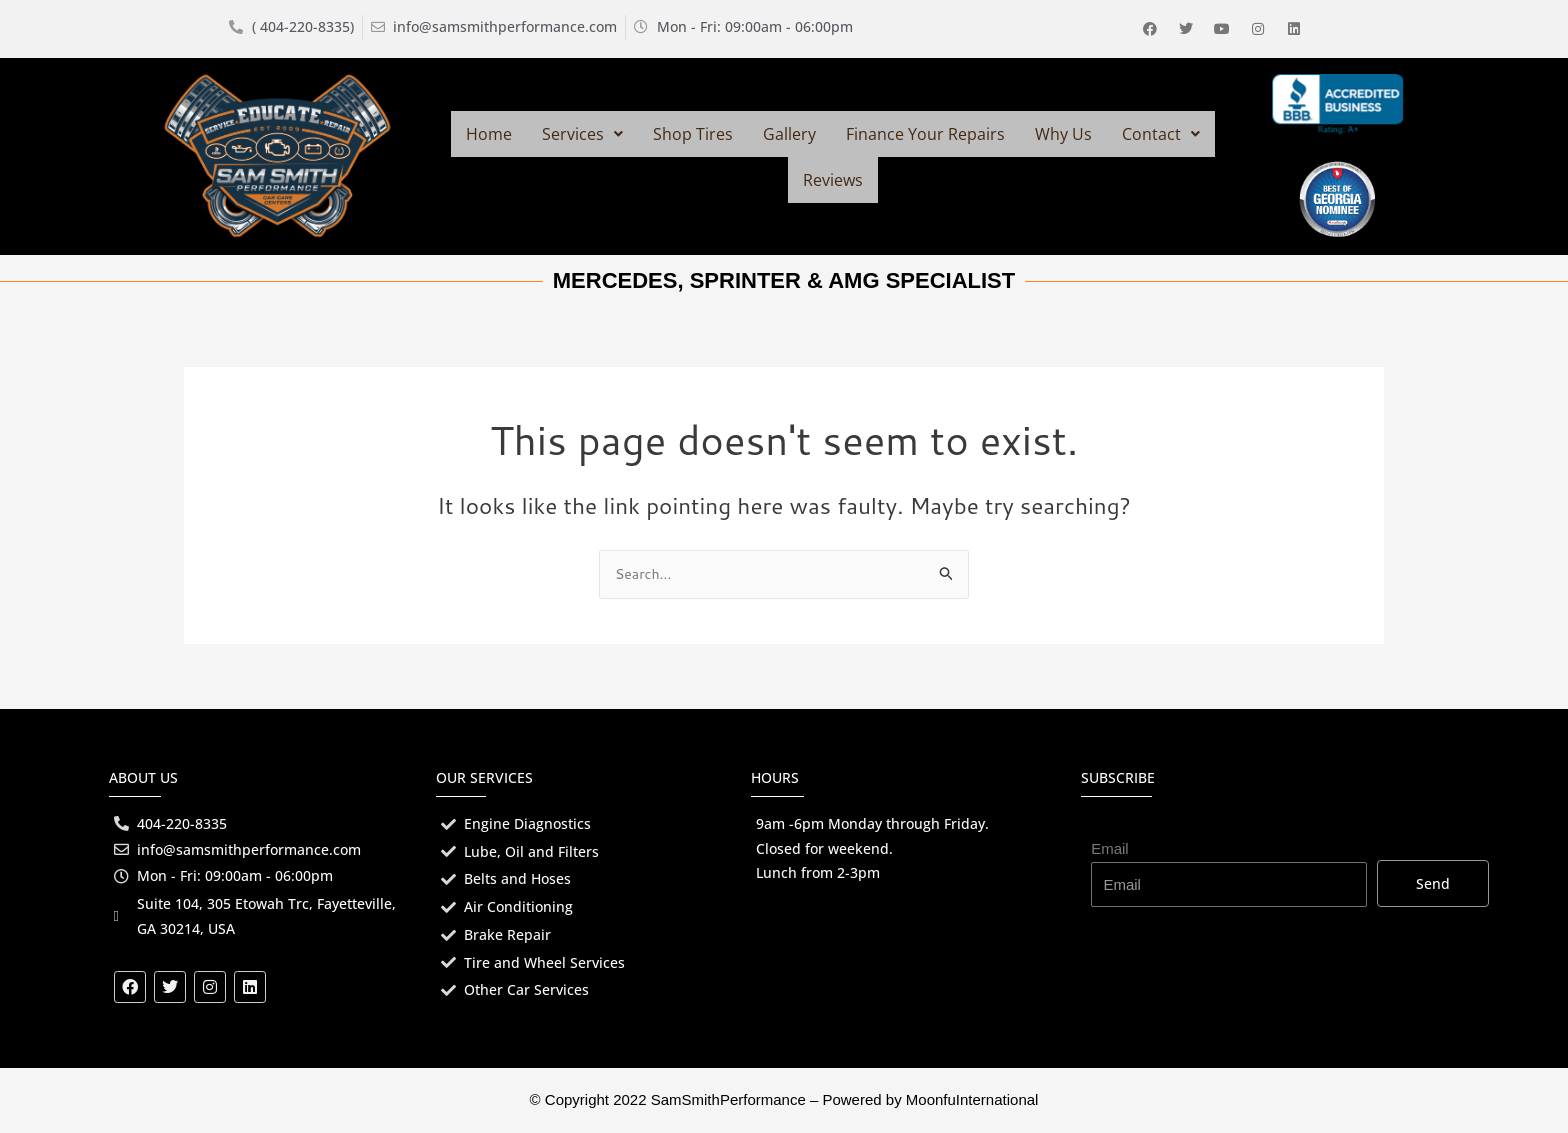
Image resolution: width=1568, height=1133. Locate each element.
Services (582, 134)
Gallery (789, 134)
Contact (1161, 134)
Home (489, 134)
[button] (582, 134)
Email (1110, 845)
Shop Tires (693, 134)
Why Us (1063, 134)
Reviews (833, 180)
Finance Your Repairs (925, 134)
